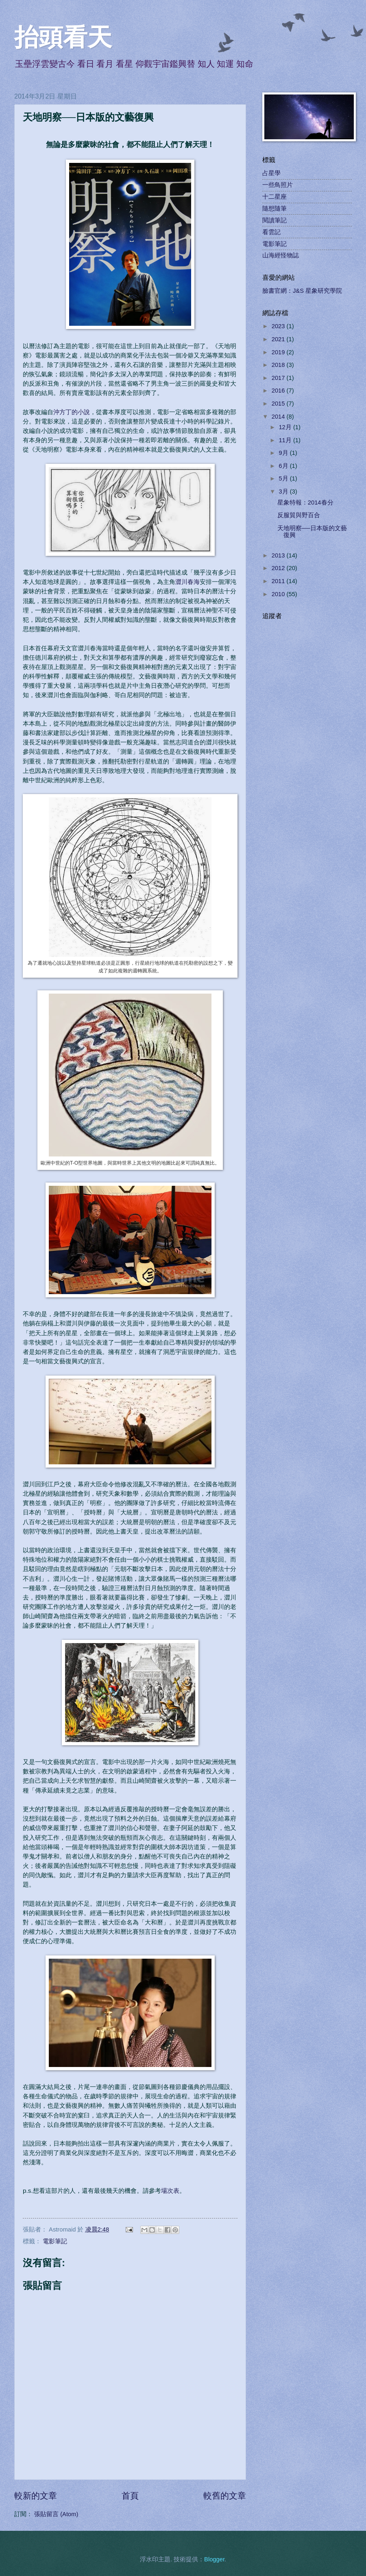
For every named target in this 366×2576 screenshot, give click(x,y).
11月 (286, 440)
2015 (279, 403)
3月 (284, 491)
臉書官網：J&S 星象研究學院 (302, 290)
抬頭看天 (63, 37)
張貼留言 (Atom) (56, 2514)
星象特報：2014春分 (305, 502)
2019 (279, 352)
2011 (279, 581)
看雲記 (271, 232)
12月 (286, 427)
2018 (279, 365)
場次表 (170, 2190)
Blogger (214, 2559)
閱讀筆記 (274, 220)
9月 (284, 453)
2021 (279, 339)
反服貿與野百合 (298, 515)
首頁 (130, 2495)
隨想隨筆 (274, 208)
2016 (279, 390)
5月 (284, 478)
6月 (284, 466)
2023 (279, 326)
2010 (279, 594)
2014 (279, 416)
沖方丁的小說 (71, 411)
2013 (279, 555)
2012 (279, 568)
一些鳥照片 (277, 185)
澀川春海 (187, 581)
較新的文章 (35, 2495)
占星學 (271, 173)
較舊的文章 (224, 2495)
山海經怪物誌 (280, 255)
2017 (279, 378)
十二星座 (274, 196)
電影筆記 (55, 2241)
